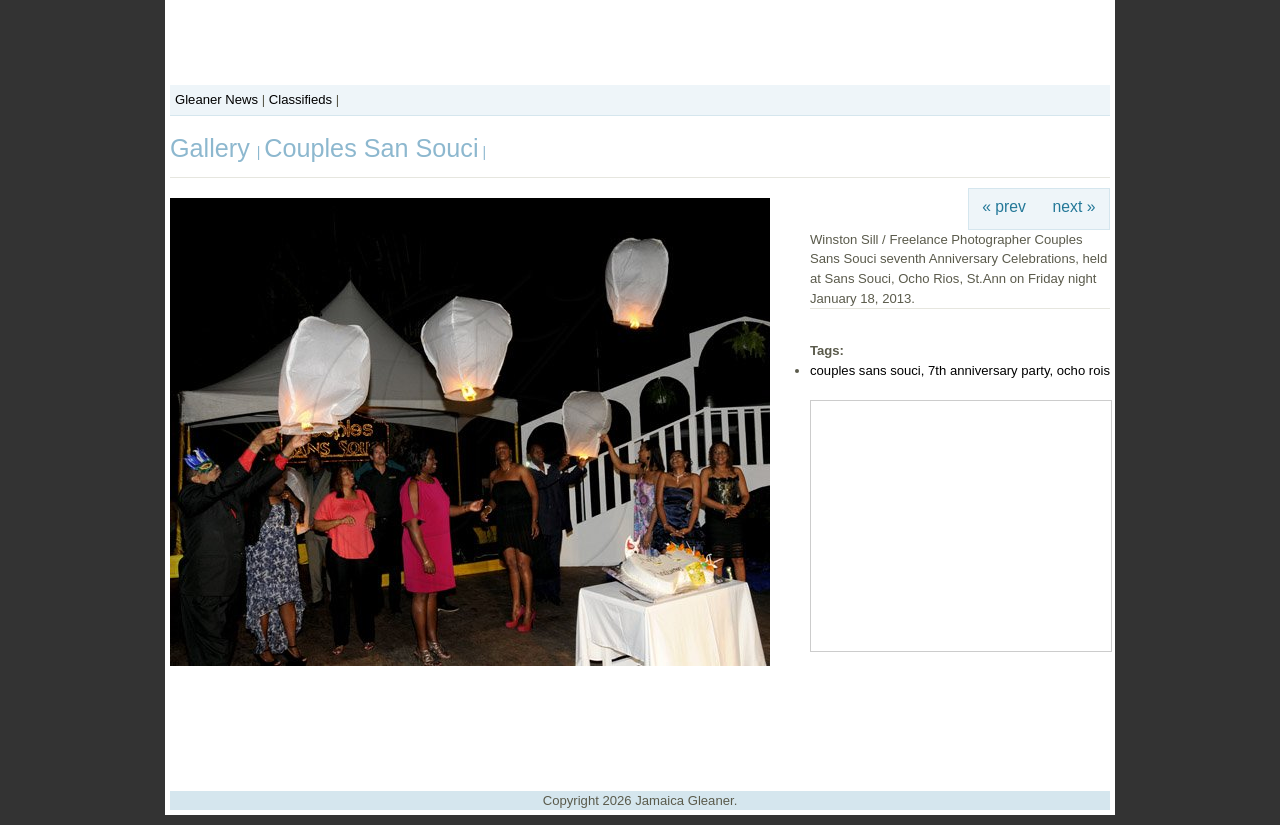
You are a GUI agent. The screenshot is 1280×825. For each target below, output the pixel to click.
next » (1074, 206)
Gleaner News (216, 99)
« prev (1004, 206)
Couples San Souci (371, 148)
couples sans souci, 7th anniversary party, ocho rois (960, 370)
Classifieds (300, 99)
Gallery (213, 148)
